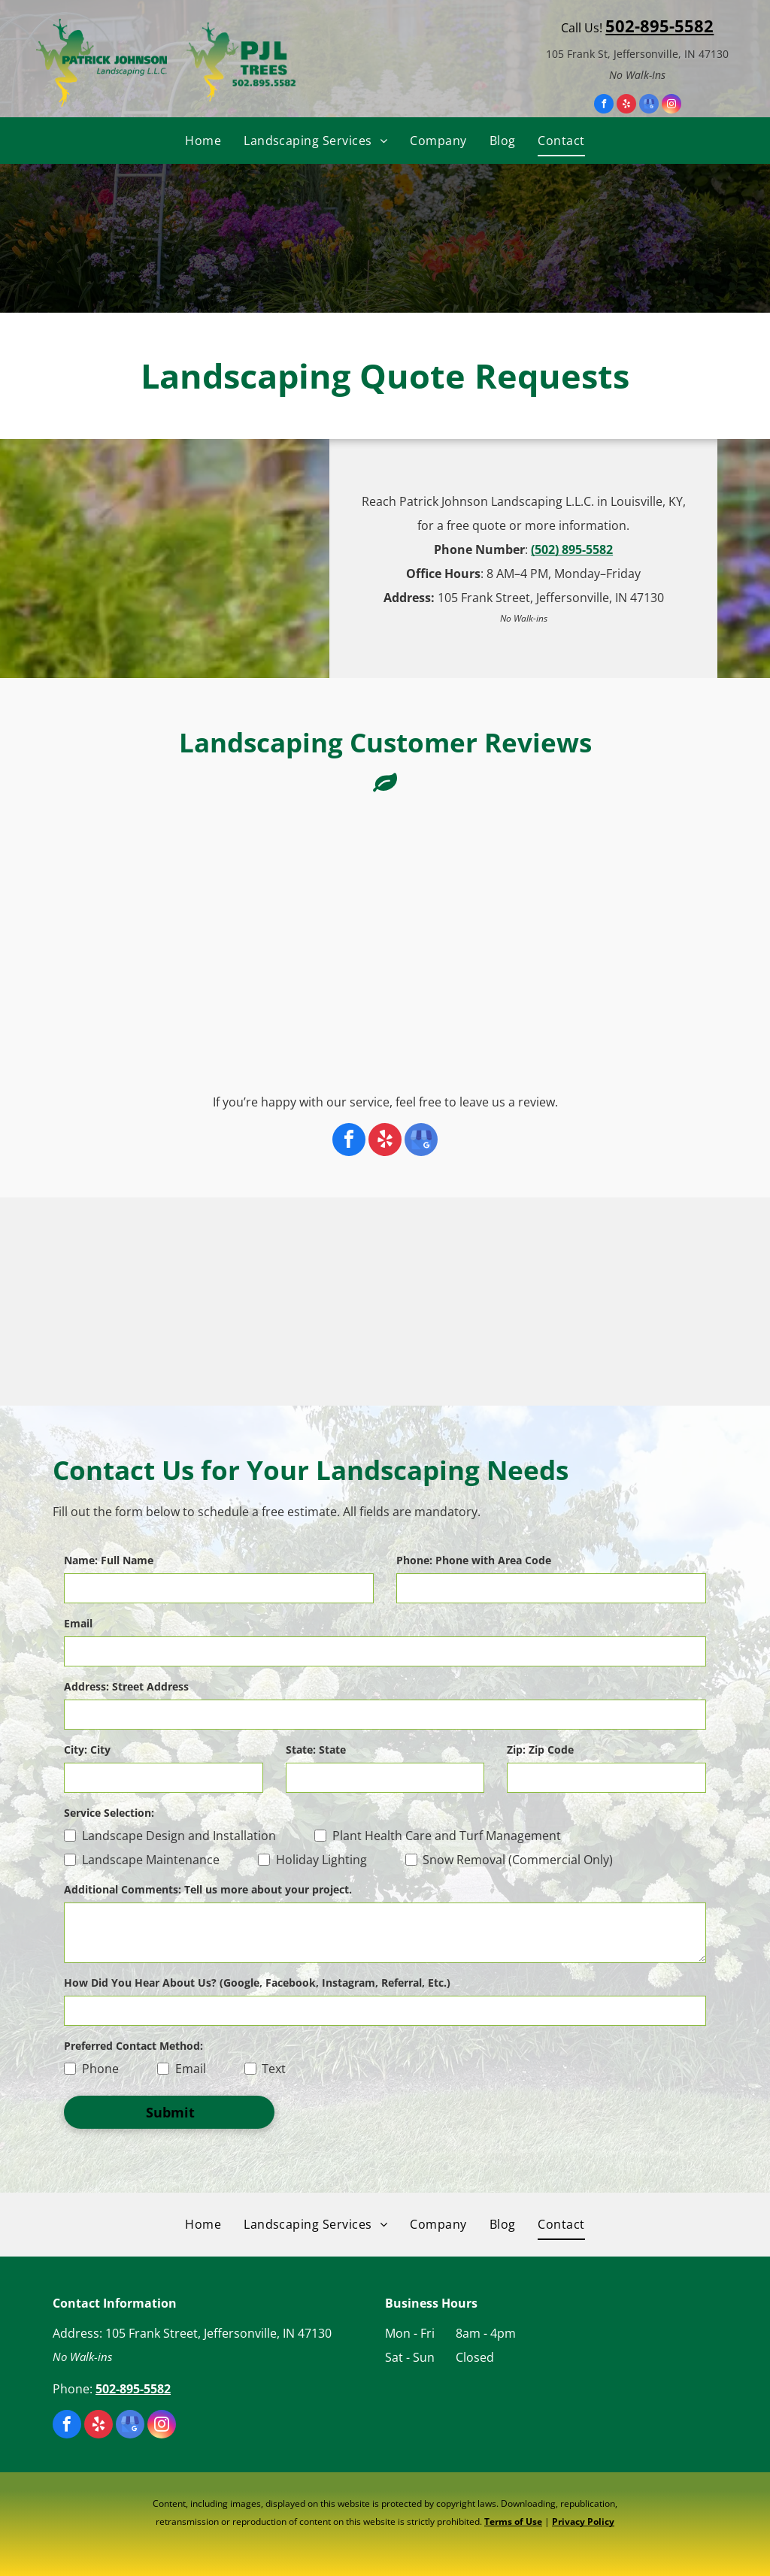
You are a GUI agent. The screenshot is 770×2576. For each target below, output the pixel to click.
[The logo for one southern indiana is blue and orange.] (547, 1302)
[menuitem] (203, 140)
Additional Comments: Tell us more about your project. (208, 1889)
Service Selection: (109, 1813)
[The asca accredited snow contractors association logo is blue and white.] (439, 1302)
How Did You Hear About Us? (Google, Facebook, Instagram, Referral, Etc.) (257, 1982)
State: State (316, 1749)
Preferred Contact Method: (133, 2046)
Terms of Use (513, 2521)
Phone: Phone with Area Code (473, 1560)
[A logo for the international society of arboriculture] (222, 1302)
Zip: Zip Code (540, 1749)
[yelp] (626, 105)
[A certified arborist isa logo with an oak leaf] (114, 1302)
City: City (87, 1749)
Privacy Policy (583, 2521)
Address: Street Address (126, 1686)
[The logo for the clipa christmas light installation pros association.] (655, 1302)
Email (78, 1623)
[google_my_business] (649, 105)
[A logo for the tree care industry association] (330, 1302)
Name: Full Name (108, 1560)
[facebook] (604, 105)
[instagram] (671, 105)
